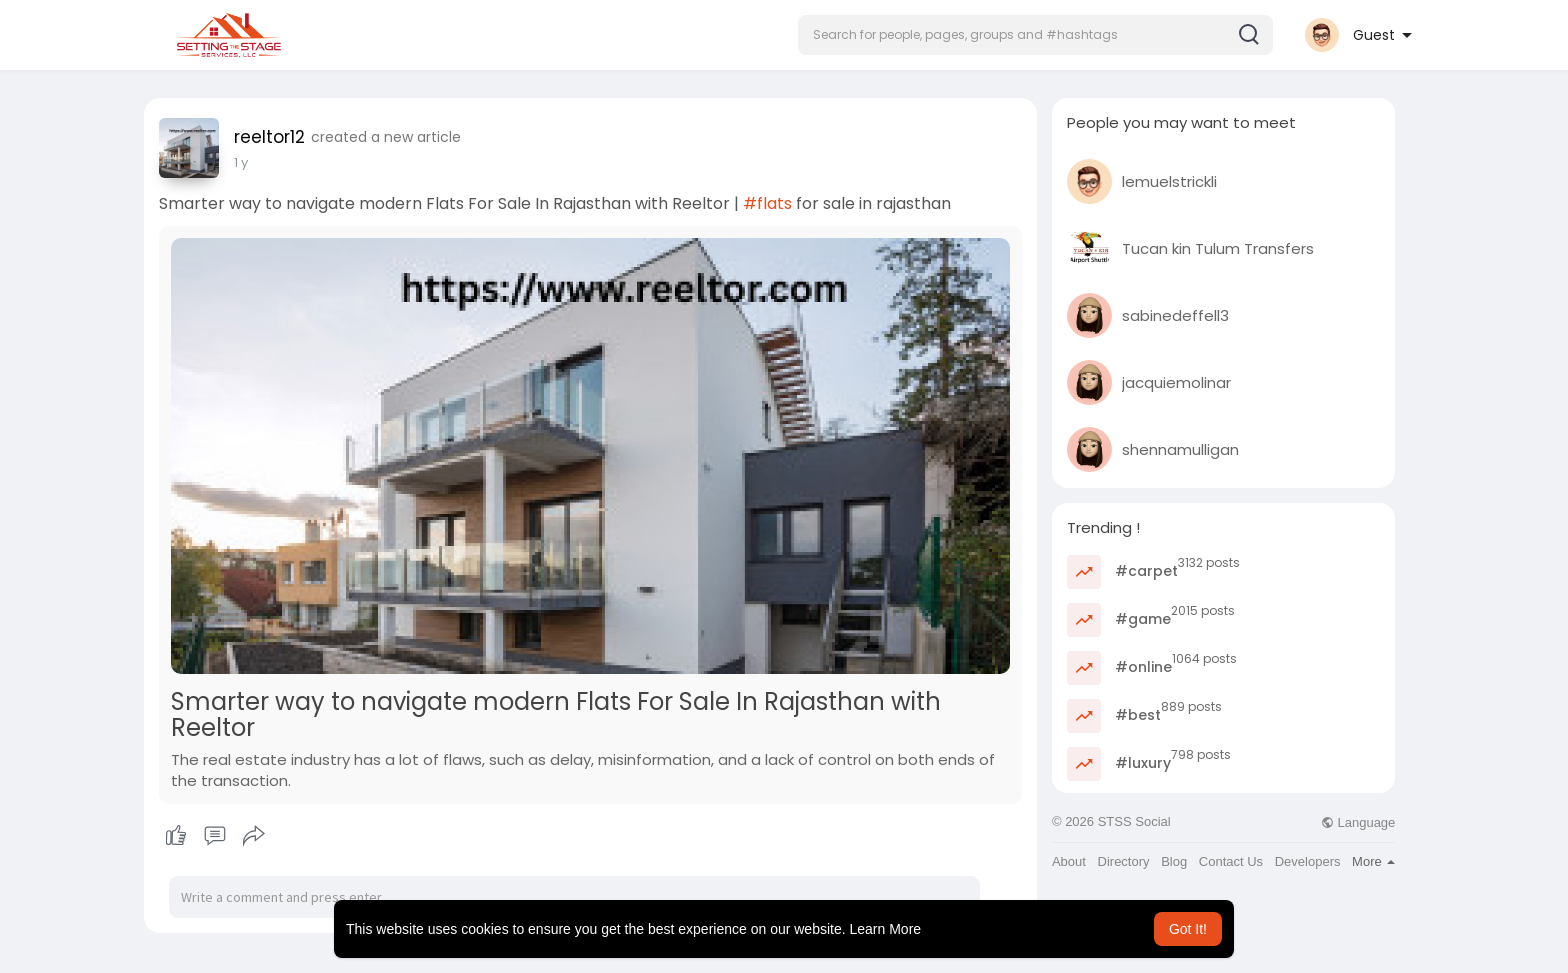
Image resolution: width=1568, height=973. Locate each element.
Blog (1174, 861)
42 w (249, 162)
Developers (1308, 861)
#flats (767, 203)
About (1069, 861)
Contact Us (1231, 861)
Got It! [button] (1188, 929)
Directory (1124, 861)
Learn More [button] (886, 929)
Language (1358, 822)
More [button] (1373, 861)
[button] (1035, 35)
